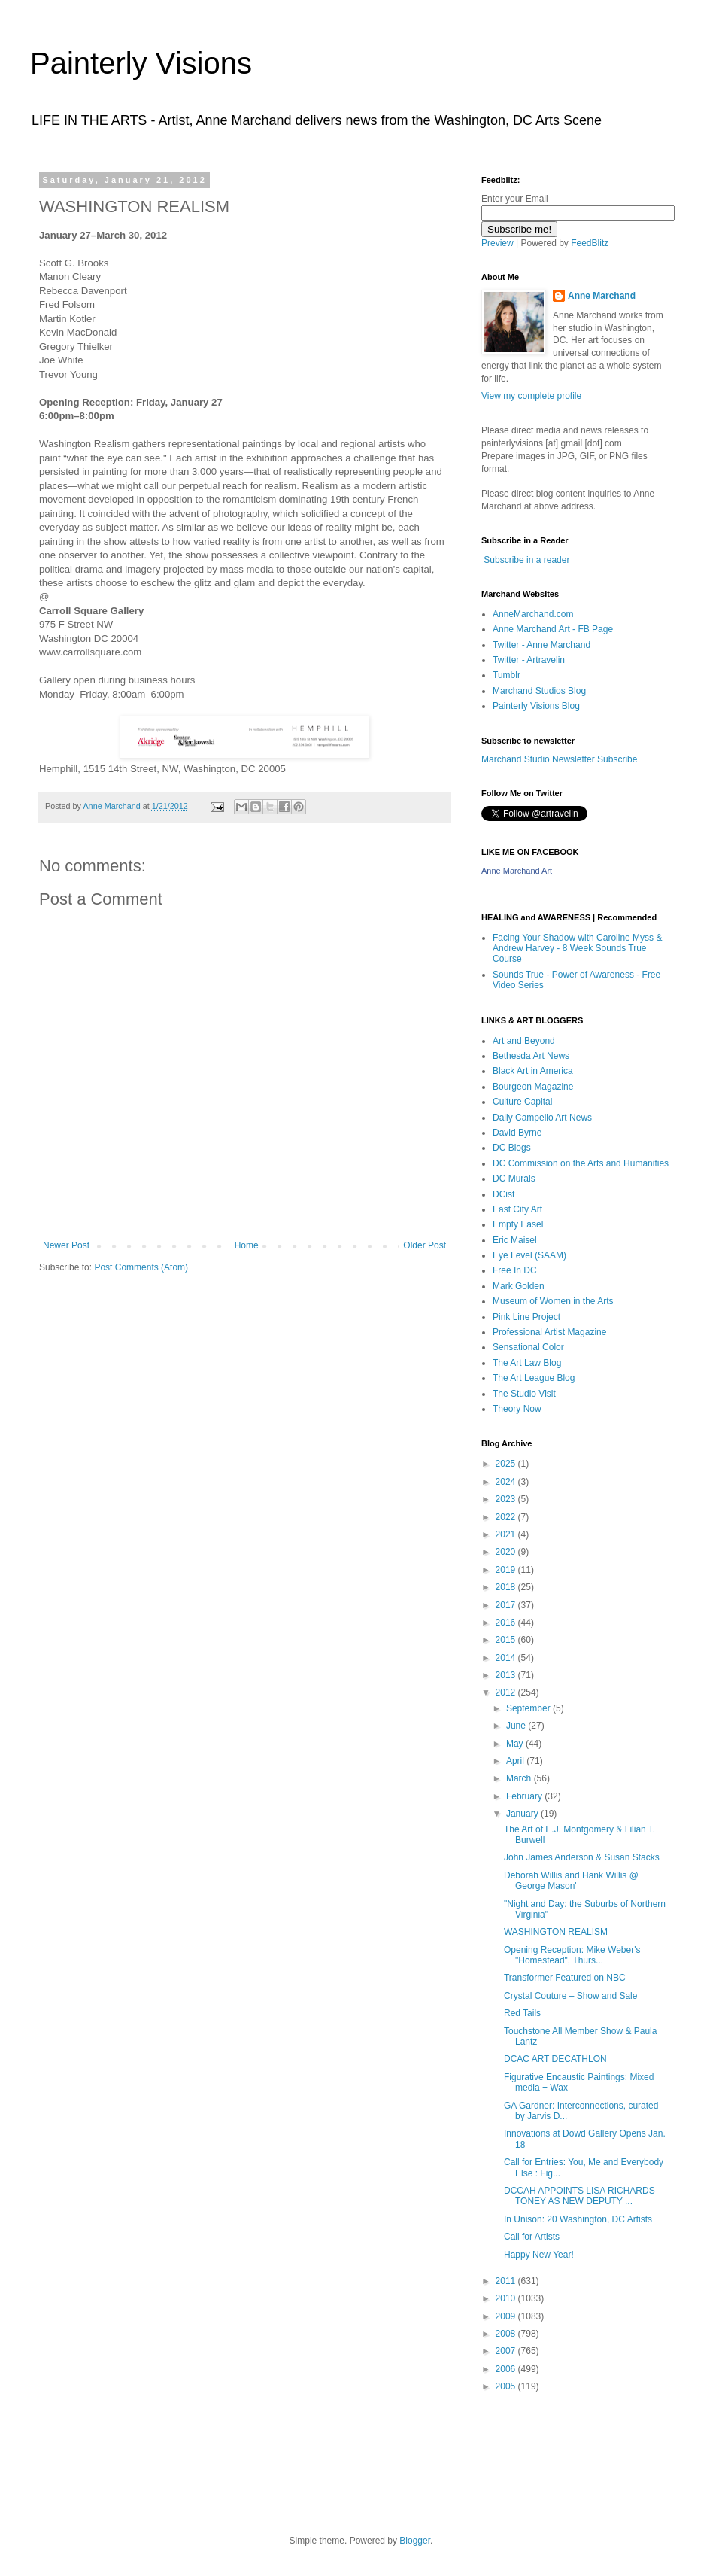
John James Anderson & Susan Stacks (582, 1857)
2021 (507, 1534)
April (516, 1761)
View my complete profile (531, 396)
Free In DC (515, 1270)
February (525, 1796)
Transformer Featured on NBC (565, 1977)
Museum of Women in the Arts (553, 1301)
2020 (507, 1552)
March (520, 1778)
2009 (507, 2316)
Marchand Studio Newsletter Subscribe (559, 759)
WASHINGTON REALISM (556, 1932)
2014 (507, 1658)
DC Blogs (512, 1147)
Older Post (424, 1245)
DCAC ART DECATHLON (555, 2059)
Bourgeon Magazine (533, 1086)
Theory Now (517, 1409)
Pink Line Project (526, 1317)
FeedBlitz (589, 243)
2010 (507, 2298)
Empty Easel (518, 1224)
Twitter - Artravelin (529, 660)
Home (247, 1245)
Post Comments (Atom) (141, 1267)
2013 (507, 1675)
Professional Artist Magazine (549, 1332)
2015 (507, 1640)
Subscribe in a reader (526, 560)
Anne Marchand (602, 295)
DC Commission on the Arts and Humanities (581, 1163)
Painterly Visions (141, 63)
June (517, 1725)
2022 (507, 1517)
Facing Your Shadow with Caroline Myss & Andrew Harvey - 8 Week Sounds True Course (577, 948)
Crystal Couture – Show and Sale (570, 1996)
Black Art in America (533, 1071)
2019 (507, 1570)
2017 (507, 1605)
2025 (507, 1463)
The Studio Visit (524, 1393)
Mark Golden (519, 1286)
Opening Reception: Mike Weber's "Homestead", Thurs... (572, 1955)
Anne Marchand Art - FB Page (553, 629)
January (523, 1813)
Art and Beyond (524, 1041)
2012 (507, 1692)
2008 (507, 2333)
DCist (503, 1194)
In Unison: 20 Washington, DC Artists (578, 2219)
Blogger (414, 2540)
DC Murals (514, 1178)
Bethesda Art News (531, 1056)
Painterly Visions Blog (536, 706)
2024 (507, 1482)
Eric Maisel (515, 1240)
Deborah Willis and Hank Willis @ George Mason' (571, 1880)
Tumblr (506, 675)
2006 (507, 2369)
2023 (507, 1499)
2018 (507, 1587)
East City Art (517, 1209)
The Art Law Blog (527, 1363)
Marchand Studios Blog (539, 691)
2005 (507, 2386)
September (529, 1708)
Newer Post (66, 1245)
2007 (507, 2351)
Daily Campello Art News (542, 1117)
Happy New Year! (539, 2254)
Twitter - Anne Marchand (541, 645)
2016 (507, 1622)
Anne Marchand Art (516, 870)
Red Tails (522, 2013)
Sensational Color (528, 1347)
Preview (497, 243)
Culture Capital (522, 1101)
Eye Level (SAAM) (529, 1255)
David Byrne (517, 1132)
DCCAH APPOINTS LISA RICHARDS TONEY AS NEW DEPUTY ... (579, 2195)
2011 (507, 2281)
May (516, 1743)
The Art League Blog (534, 1378)
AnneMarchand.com (533, 614)
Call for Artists (532, 2236)
